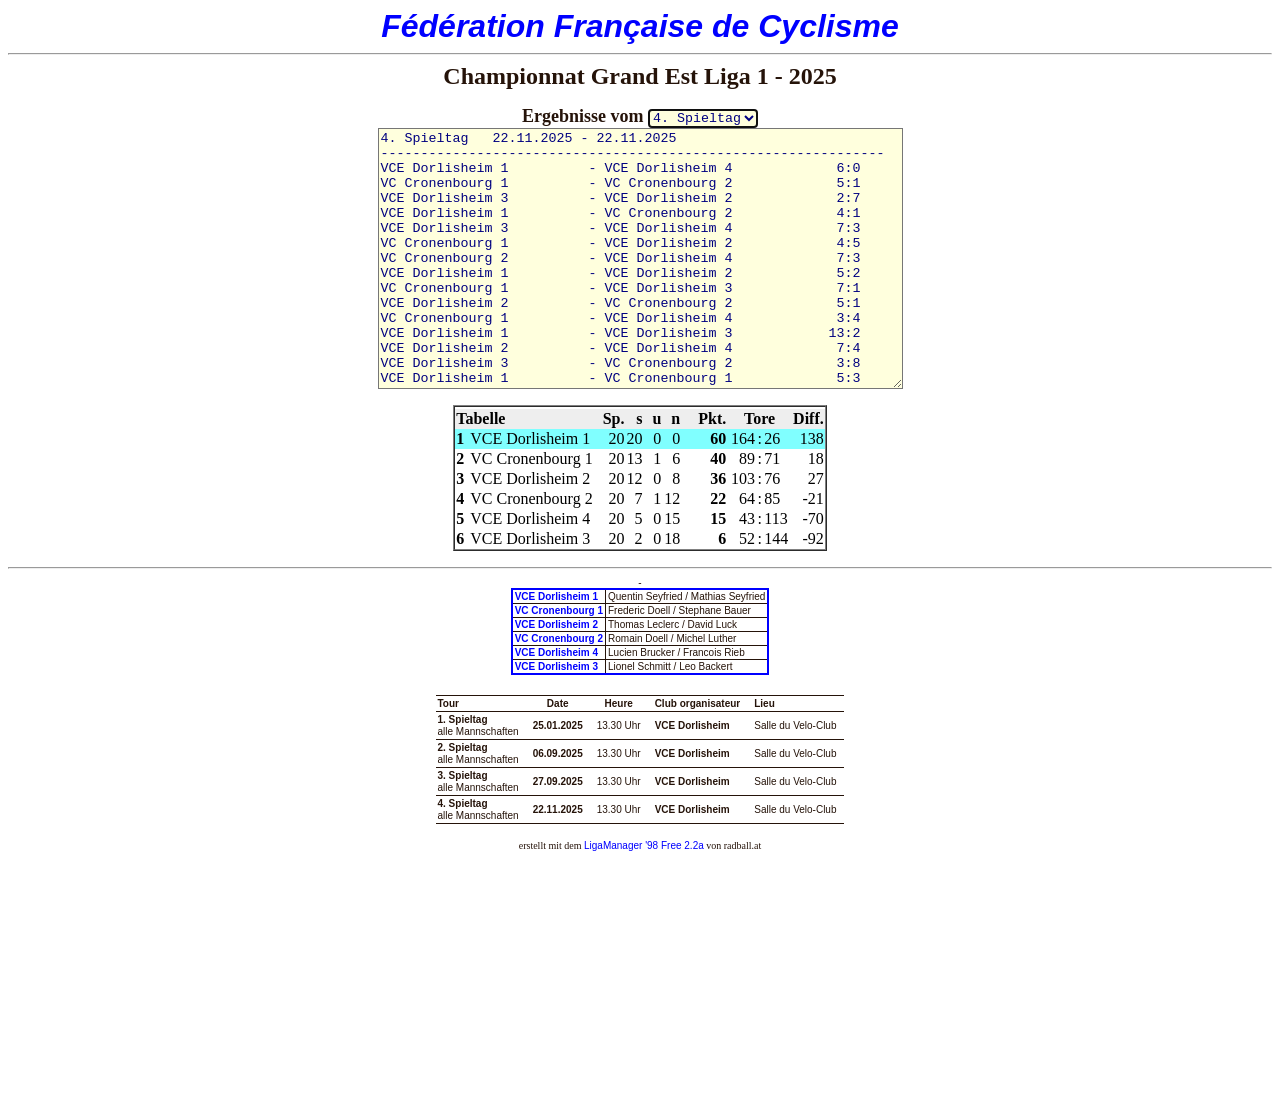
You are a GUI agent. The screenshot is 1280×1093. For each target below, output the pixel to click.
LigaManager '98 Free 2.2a (644, 845)
